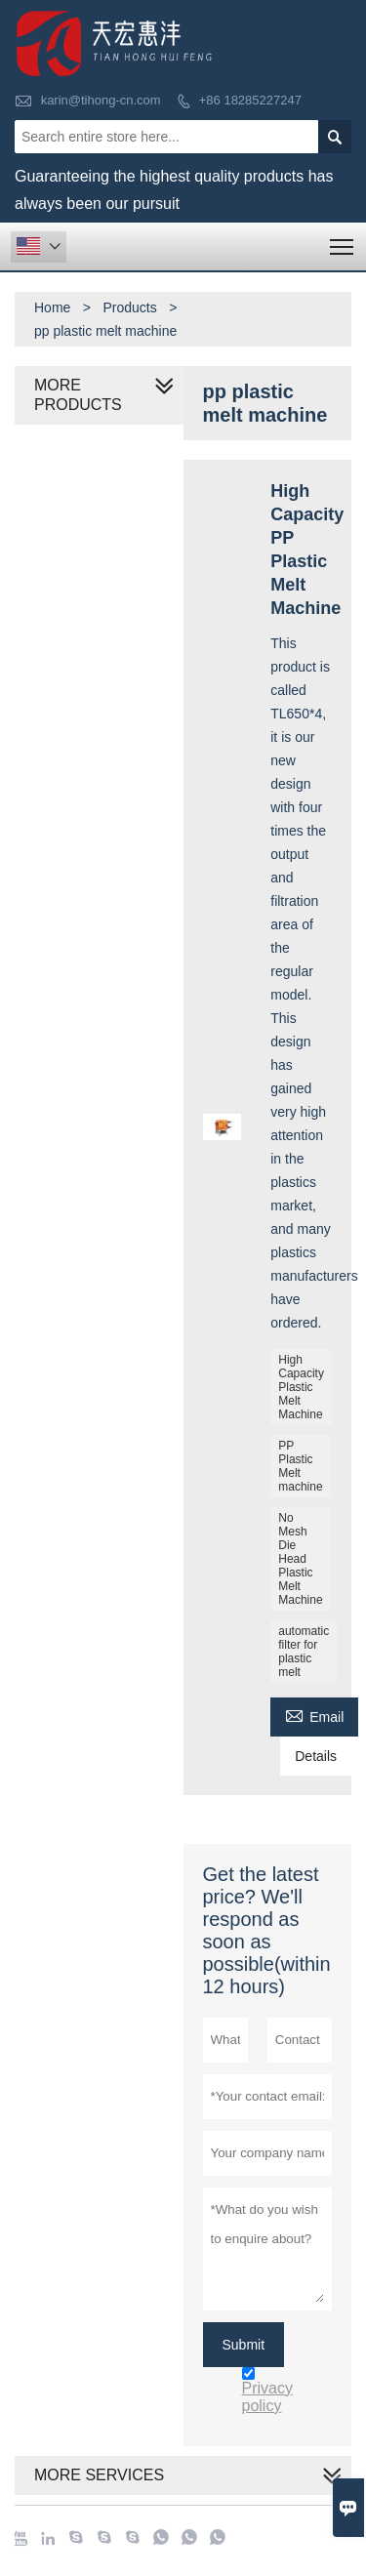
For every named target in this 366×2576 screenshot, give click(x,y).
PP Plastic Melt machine (300, 1466)
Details (316, 1756)
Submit (244, 2344)
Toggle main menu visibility (343, 240)
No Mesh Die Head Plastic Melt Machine (300, 1559)
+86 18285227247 (250, 100)
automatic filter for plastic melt (303, 1651)
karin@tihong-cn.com (101, 100)
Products (129, 307)
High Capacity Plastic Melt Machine (301, 1387)
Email (314, 1714)
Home (52, 307)
